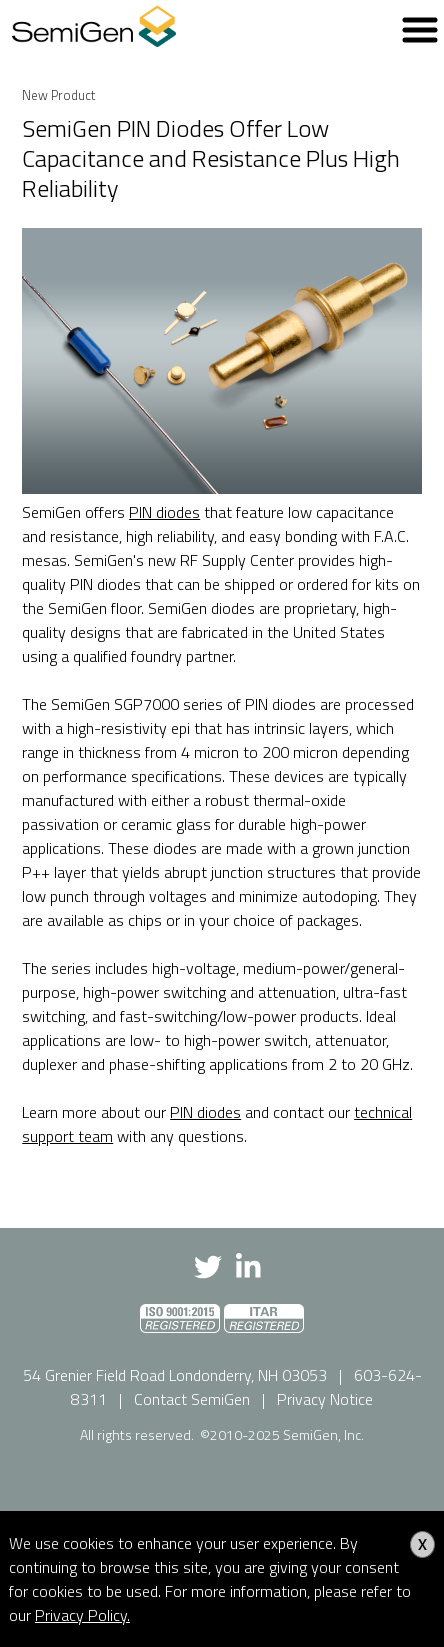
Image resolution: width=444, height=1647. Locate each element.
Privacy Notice (325, 1399)
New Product (58, 95)
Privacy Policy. (82, 1615)
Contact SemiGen (192, 1399)
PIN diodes (164, 512)
